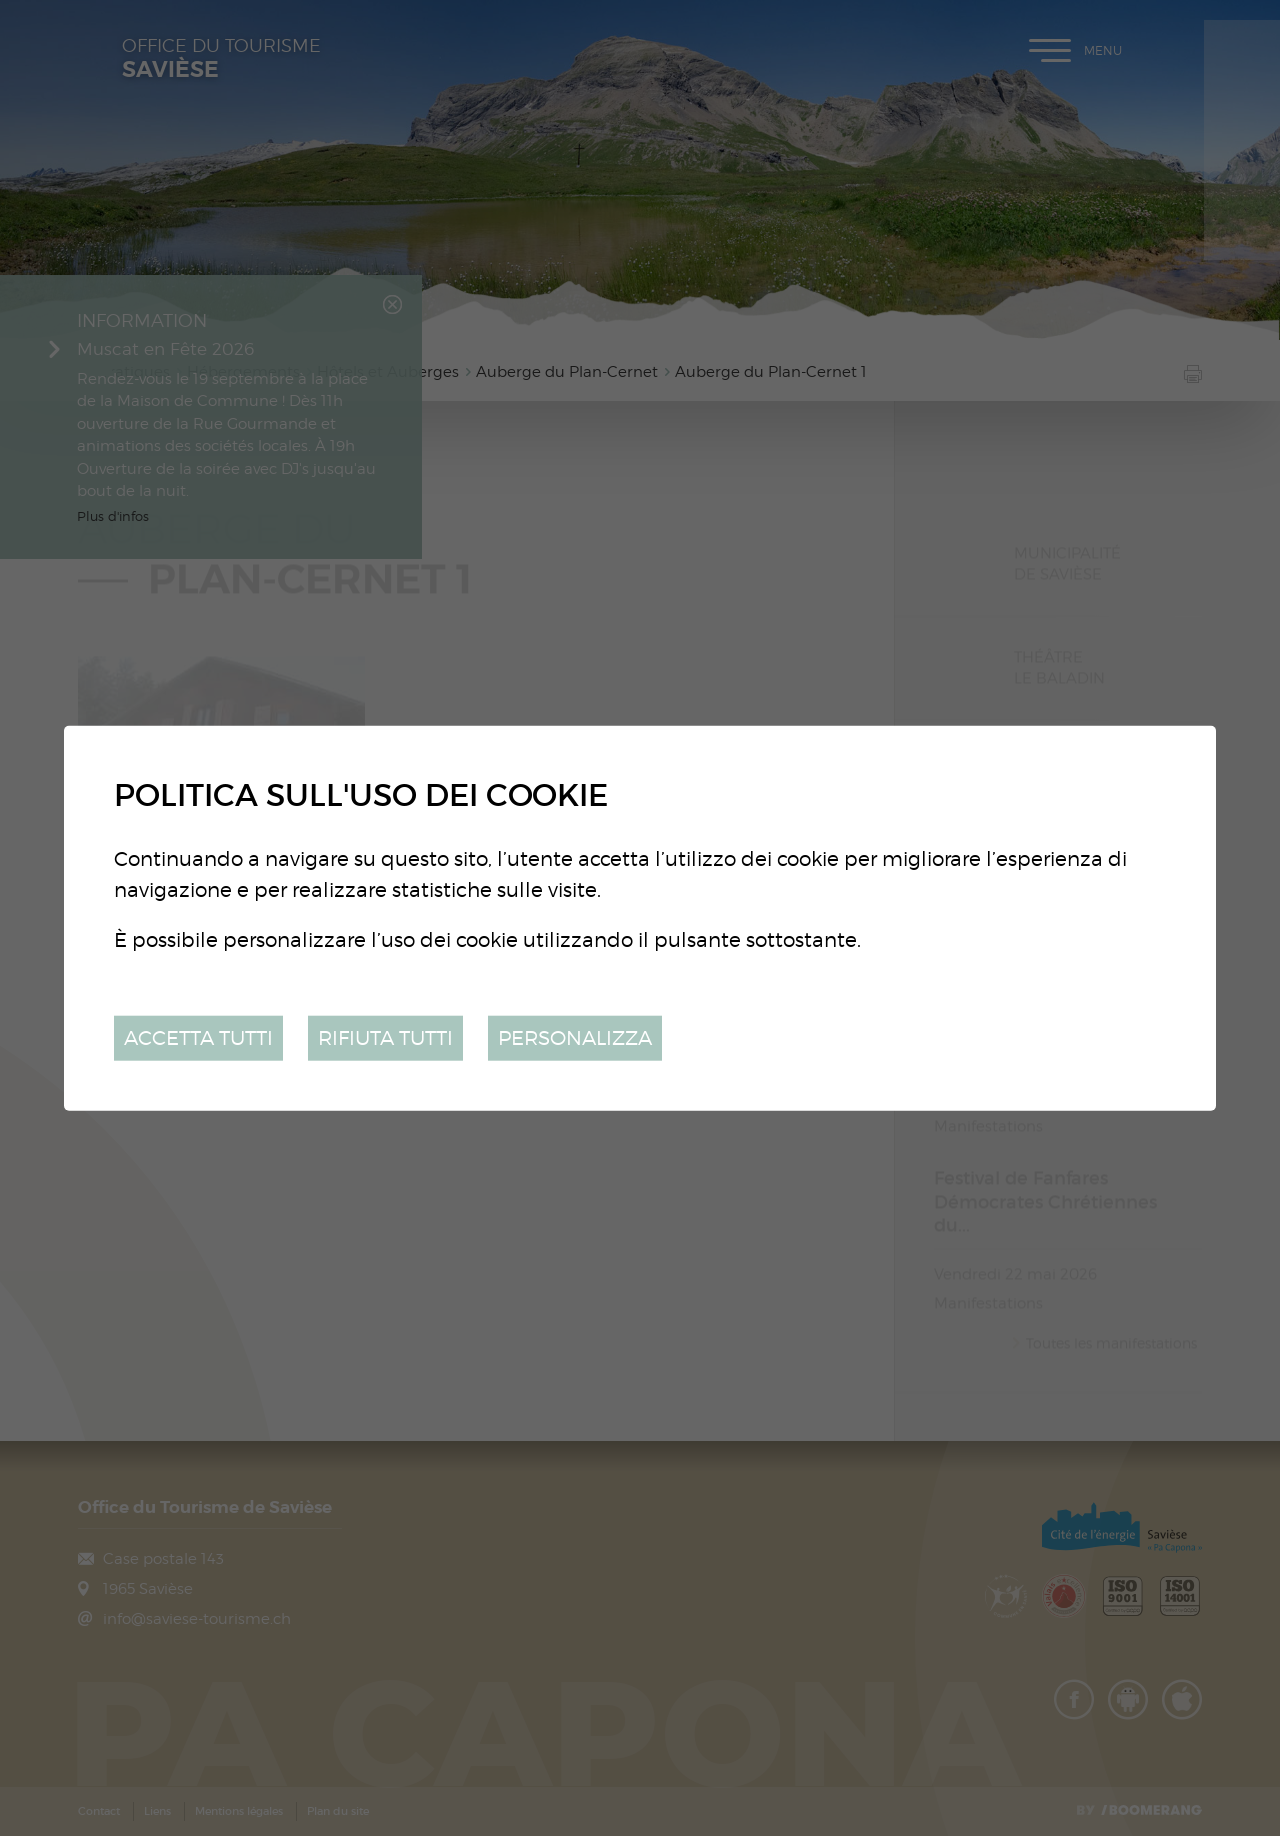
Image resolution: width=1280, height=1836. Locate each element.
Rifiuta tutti (385, 1037)
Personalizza (575, 1037)
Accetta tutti (198, 1037)
